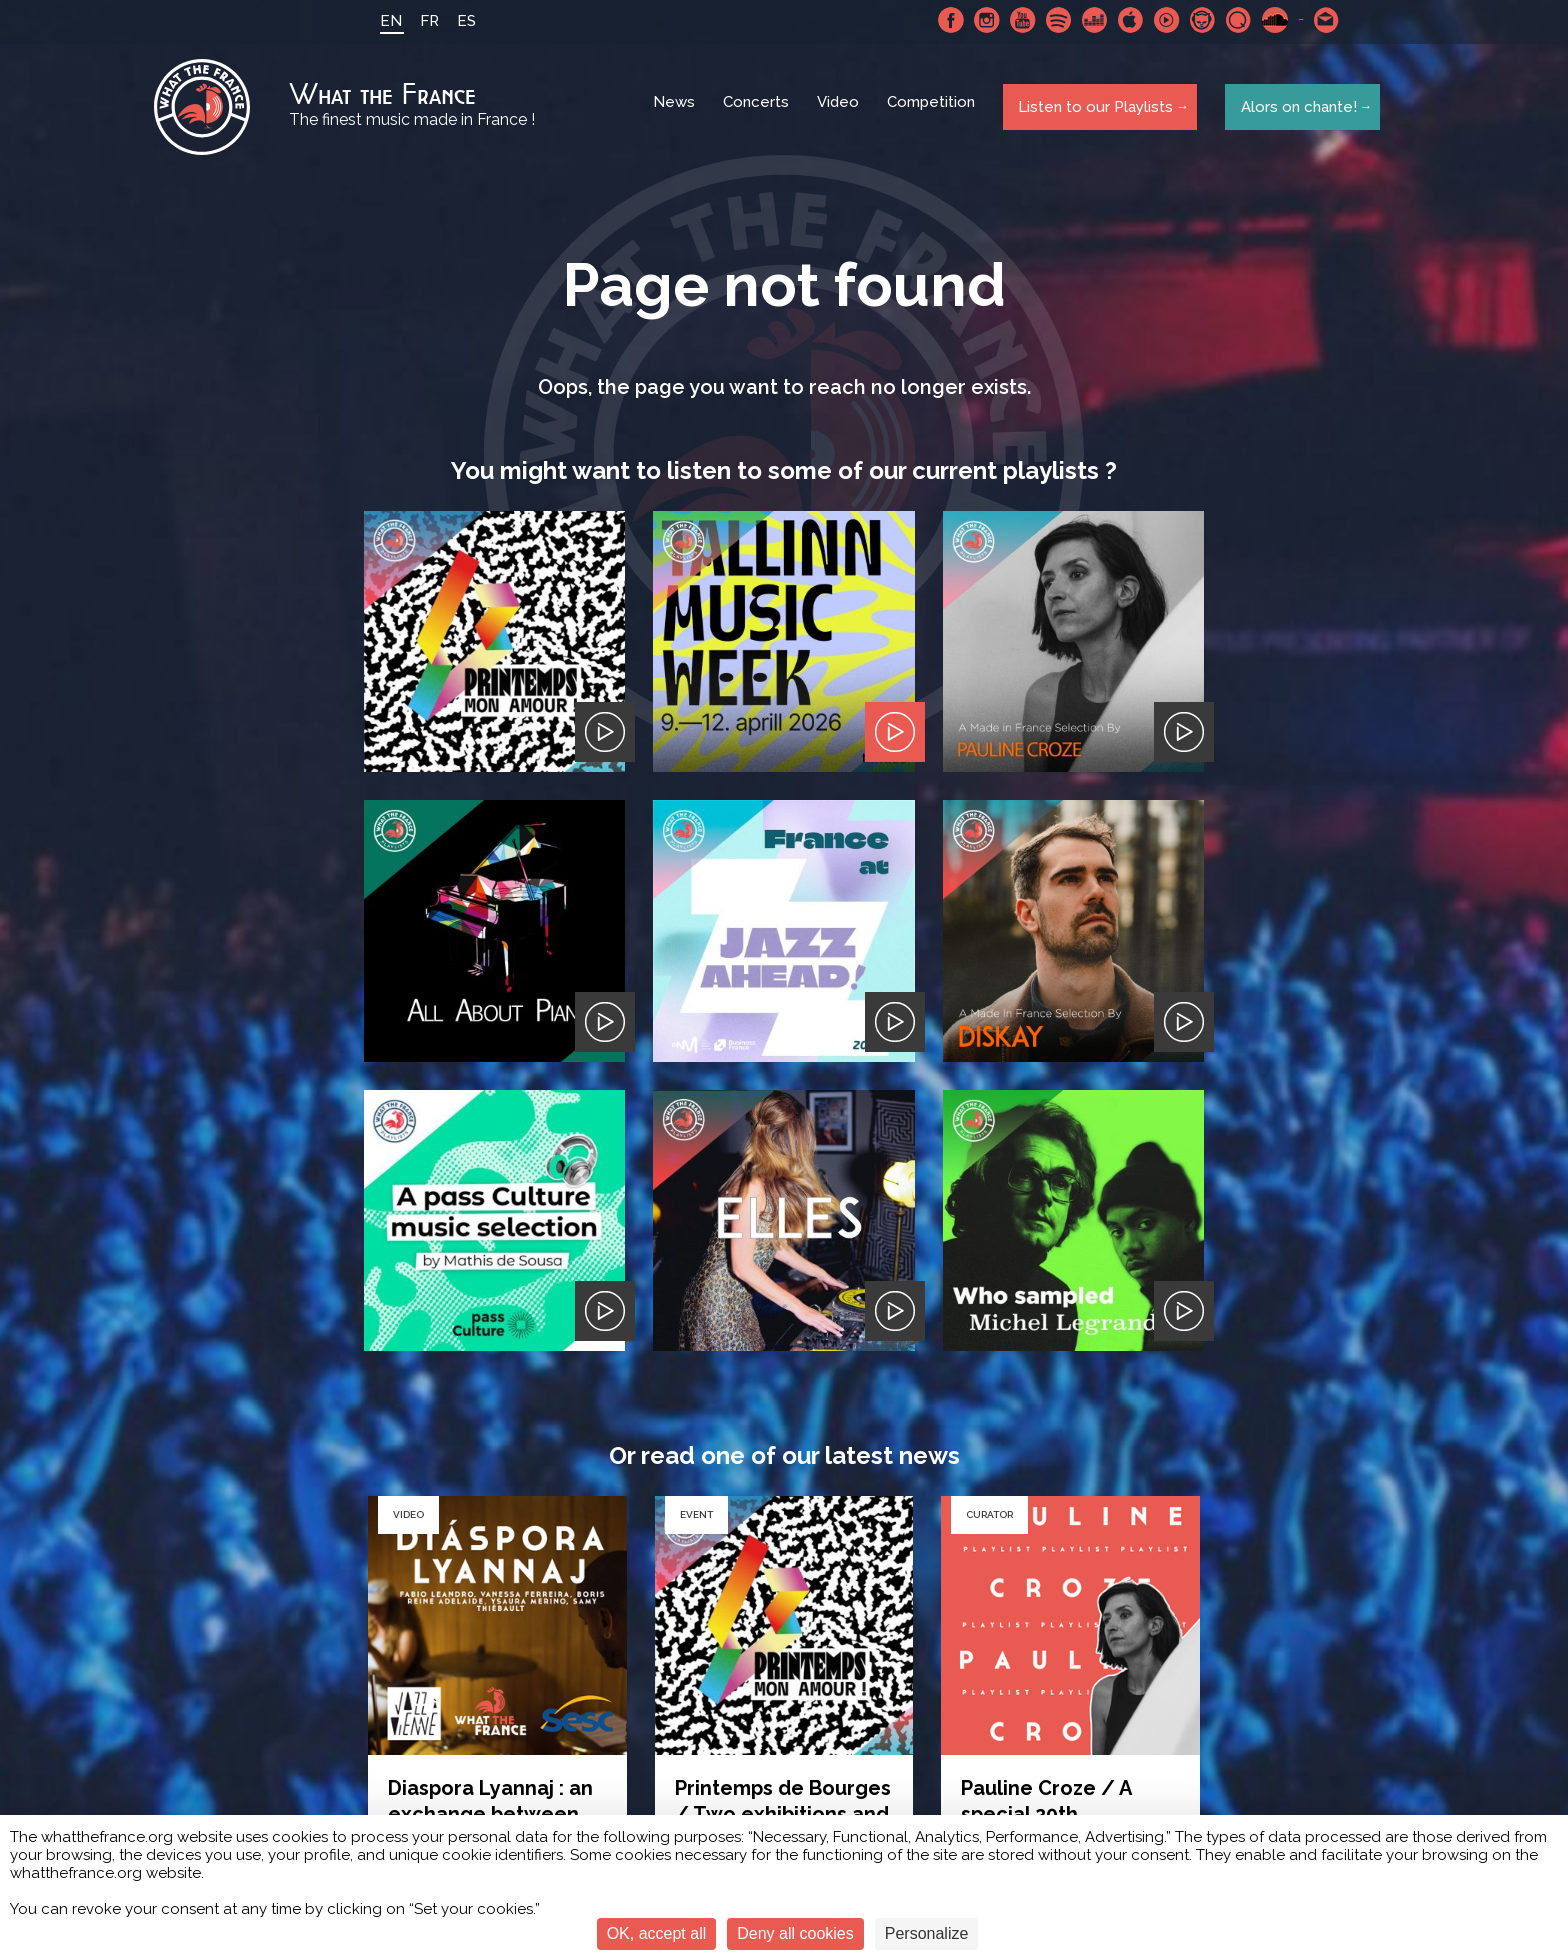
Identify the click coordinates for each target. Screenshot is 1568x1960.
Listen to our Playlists (1092, 109)
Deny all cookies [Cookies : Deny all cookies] (795, 1933)
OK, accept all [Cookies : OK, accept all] (657, 1933)
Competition (933, 110)
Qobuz (1233, 20)
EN (385, 21)
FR (423, 21)
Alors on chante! (1294, 109)
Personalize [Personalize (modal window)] (927, 1933)
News (676, 110)
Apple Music (1125, 20)
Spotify (1053, 20)
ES (460, 21)
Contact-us (1321, 20)
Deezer (1089, 20)
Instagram (981, 20)
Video (840, 110)
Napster (1197, 20)
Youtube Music (1161, 20)
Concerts (758, 110)
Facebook (945, 20)
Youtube (1017, 20)
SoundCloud (1269, 20)
